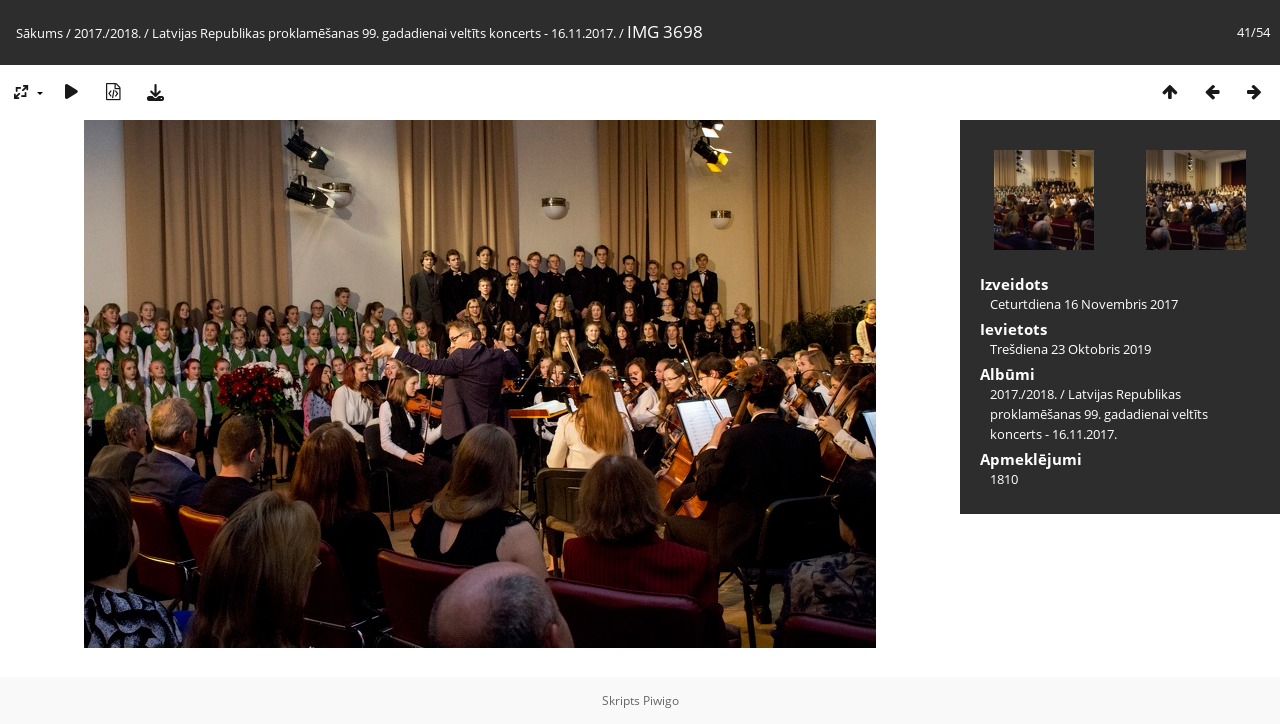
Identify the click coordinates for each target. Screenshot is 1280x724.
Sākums (39, 33)
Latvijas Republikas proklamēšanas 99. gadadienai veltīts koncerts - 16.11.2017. (384, 33)
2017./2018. (107, 33)
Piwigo (661, 700)
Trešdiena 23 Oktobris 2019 (1070, 349)
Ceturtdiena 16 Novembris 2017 (1084, 304)
